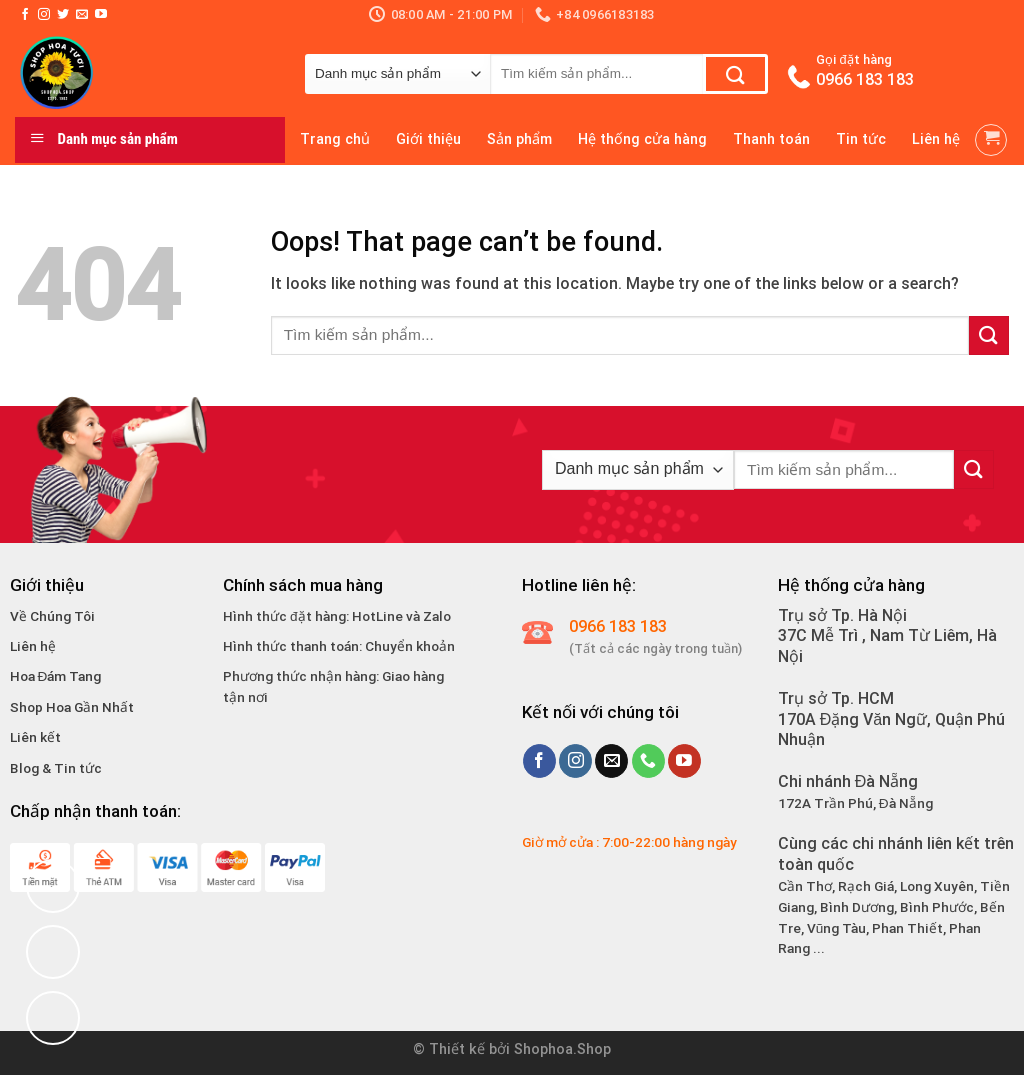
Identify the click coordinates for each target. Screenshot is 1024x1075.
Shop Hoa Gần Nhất (72, 707)
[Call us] (648, 761)
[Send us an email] (82, 15)
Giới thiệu (428, 139)
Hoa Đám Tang (56, 676)
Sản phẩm (519, 139)
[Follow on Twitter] (63, 15)
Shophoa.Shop (562, 1049)
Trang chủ (335, 139)
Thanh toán (771, 139)
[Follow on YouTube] (101, 15)
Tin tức (861, 139)
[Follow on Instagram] (44, 15)
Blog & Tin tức (56, 768)
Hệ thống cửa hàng (642, 139)
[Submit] (735, 74)
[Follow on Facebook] (25, 15)
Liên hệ (936, 139)
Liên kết (35, 737)
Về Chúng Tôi (52, 616)
